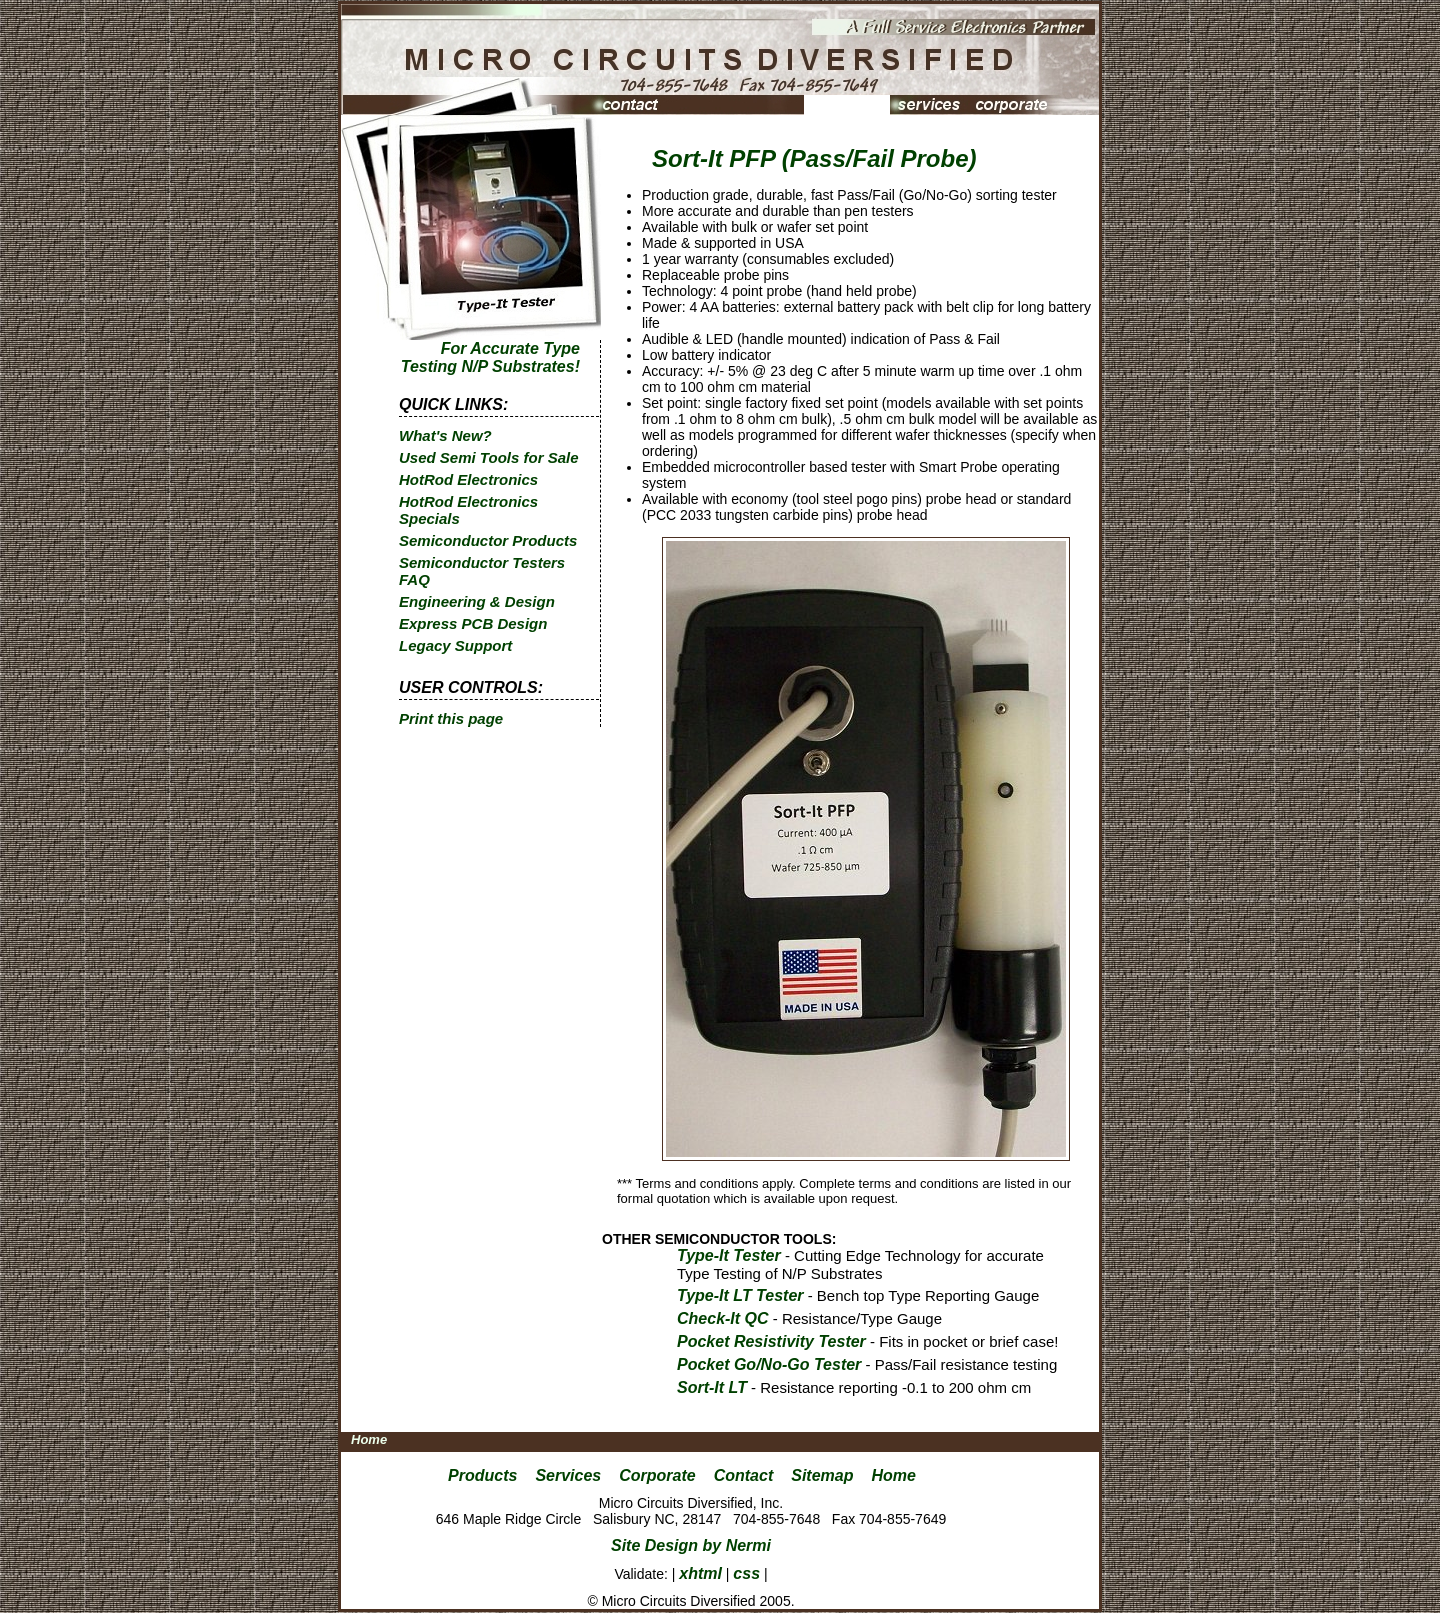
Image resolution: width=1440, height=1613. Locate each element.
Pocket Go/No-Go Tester (769, 1364)
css (746, 1573)
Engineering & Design (477, 601)
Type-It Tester (729, 1255)
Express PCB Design (473, 623)
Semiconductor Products (488, 540)
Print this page (451, 718)
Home (369, 1439)
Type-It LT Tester (740, 1295)
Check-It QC (723, 1318)
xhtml (700, 1573)
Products (482, 1475)
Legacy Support (455, 645)
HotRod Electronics (468, 479)
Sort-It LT (712, 1387)
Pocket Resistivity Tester (771, 1341)
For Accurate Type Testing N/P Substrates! (490, 357)
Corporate (657, 1475)
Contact (744, 1475)
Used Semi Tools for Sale (489, 457)
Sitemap (822, 1475)
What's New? (445, 435)
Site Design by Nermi (691, 1545)
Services (568, 1475)
